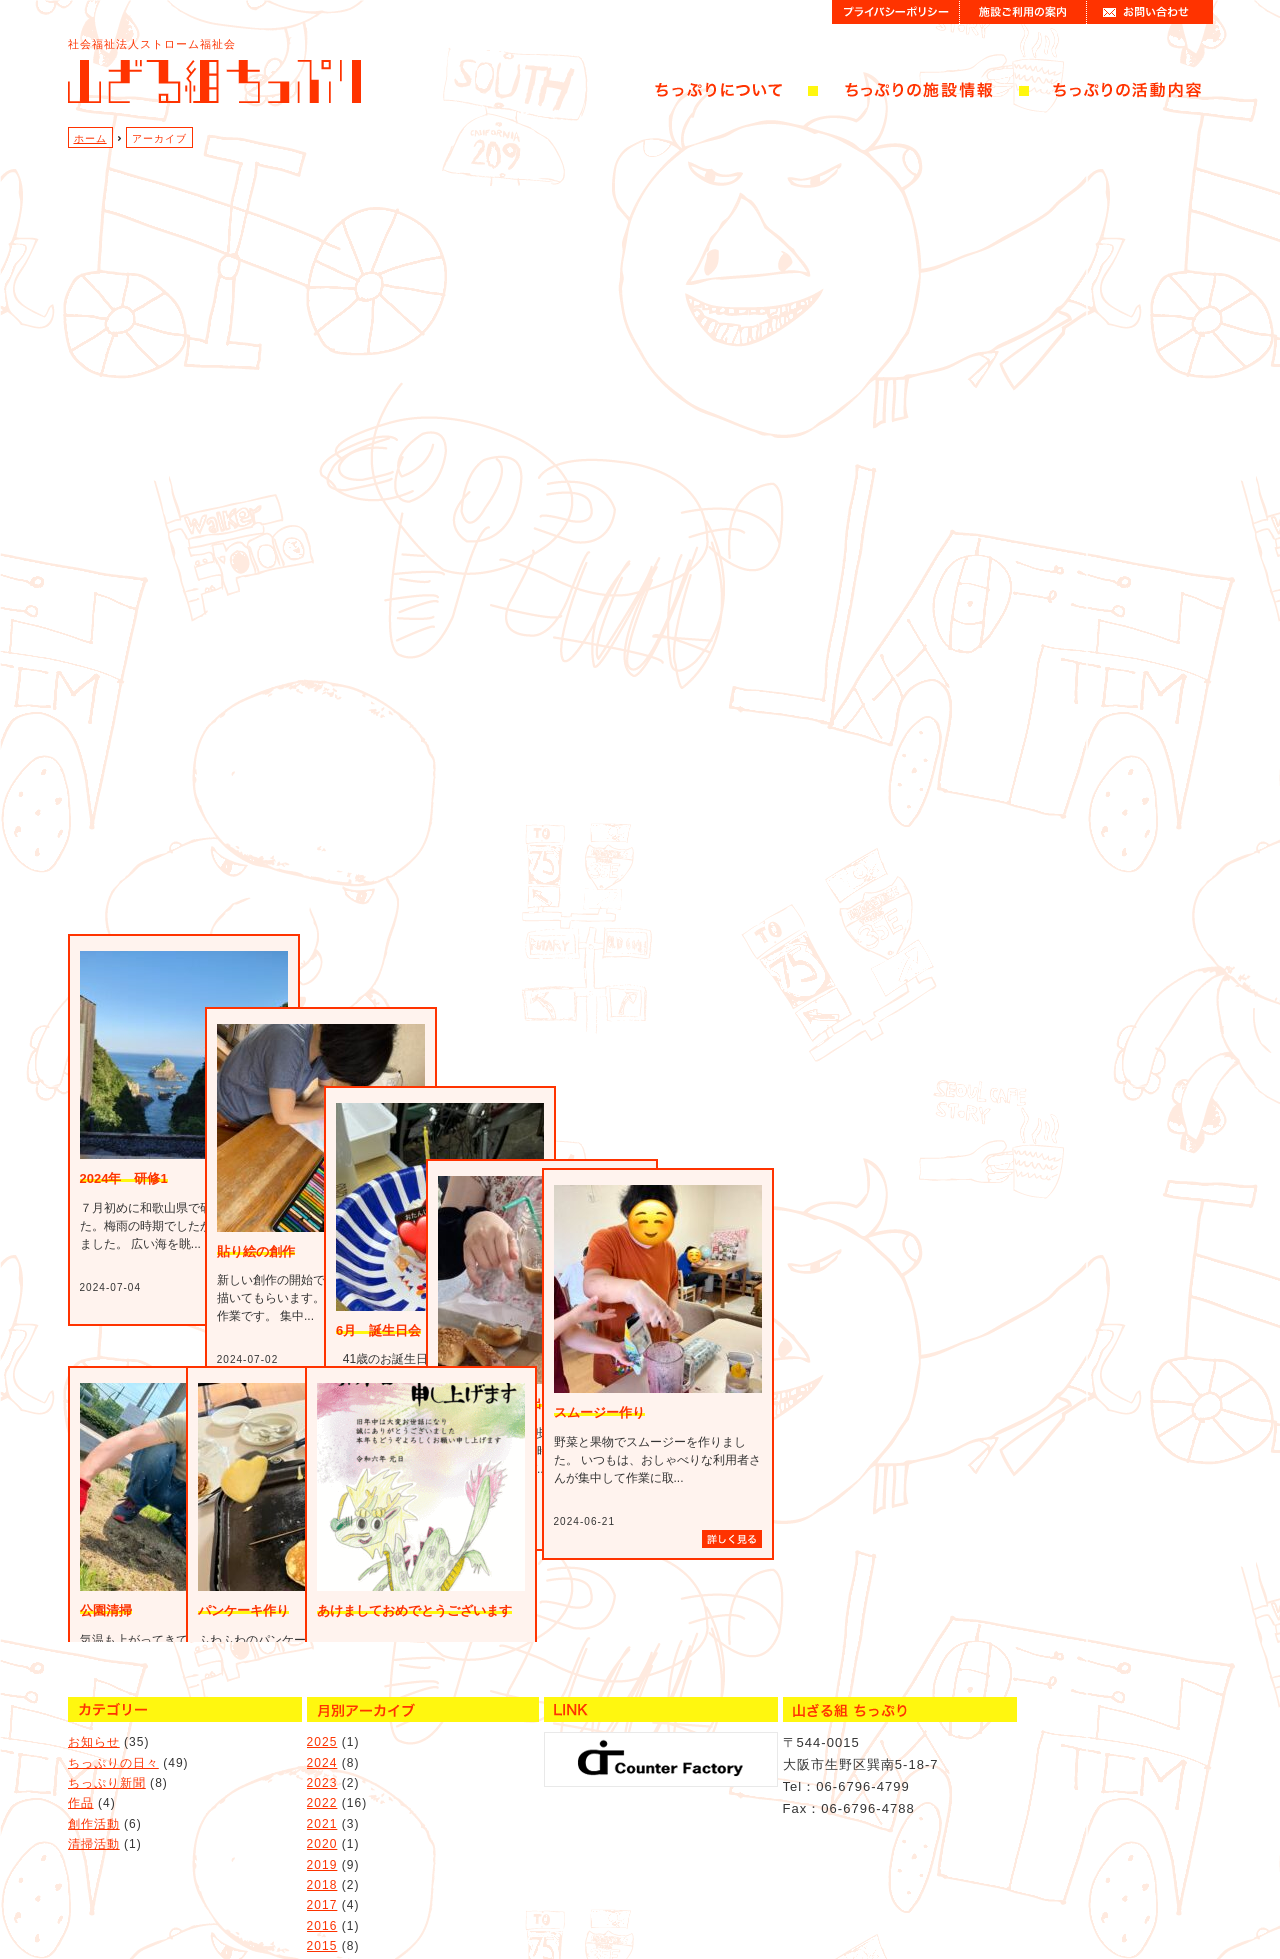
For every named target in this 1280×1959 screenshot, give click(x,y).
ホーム (90, 138)
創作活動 (94, 1786)
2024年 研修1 (124, 1308)
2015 (322, 1908)
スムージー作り (599, 1412)
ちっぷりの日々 (113, 1725)
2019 (322, 1827)
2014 (322, 1929)
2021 (322, 1786)
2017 (322, 1868)
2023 (322, 1745)
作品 (81, 1766)
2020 (322, 1806)
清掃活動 (94, 1806)
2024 (322, 1725)
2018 (322, 1847)
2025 (322, 1704)
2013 (322, 1949)
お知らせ (94, 1704)
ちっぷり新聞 (107, 1745)
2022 (322, 1766)
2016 (322, 1888)
